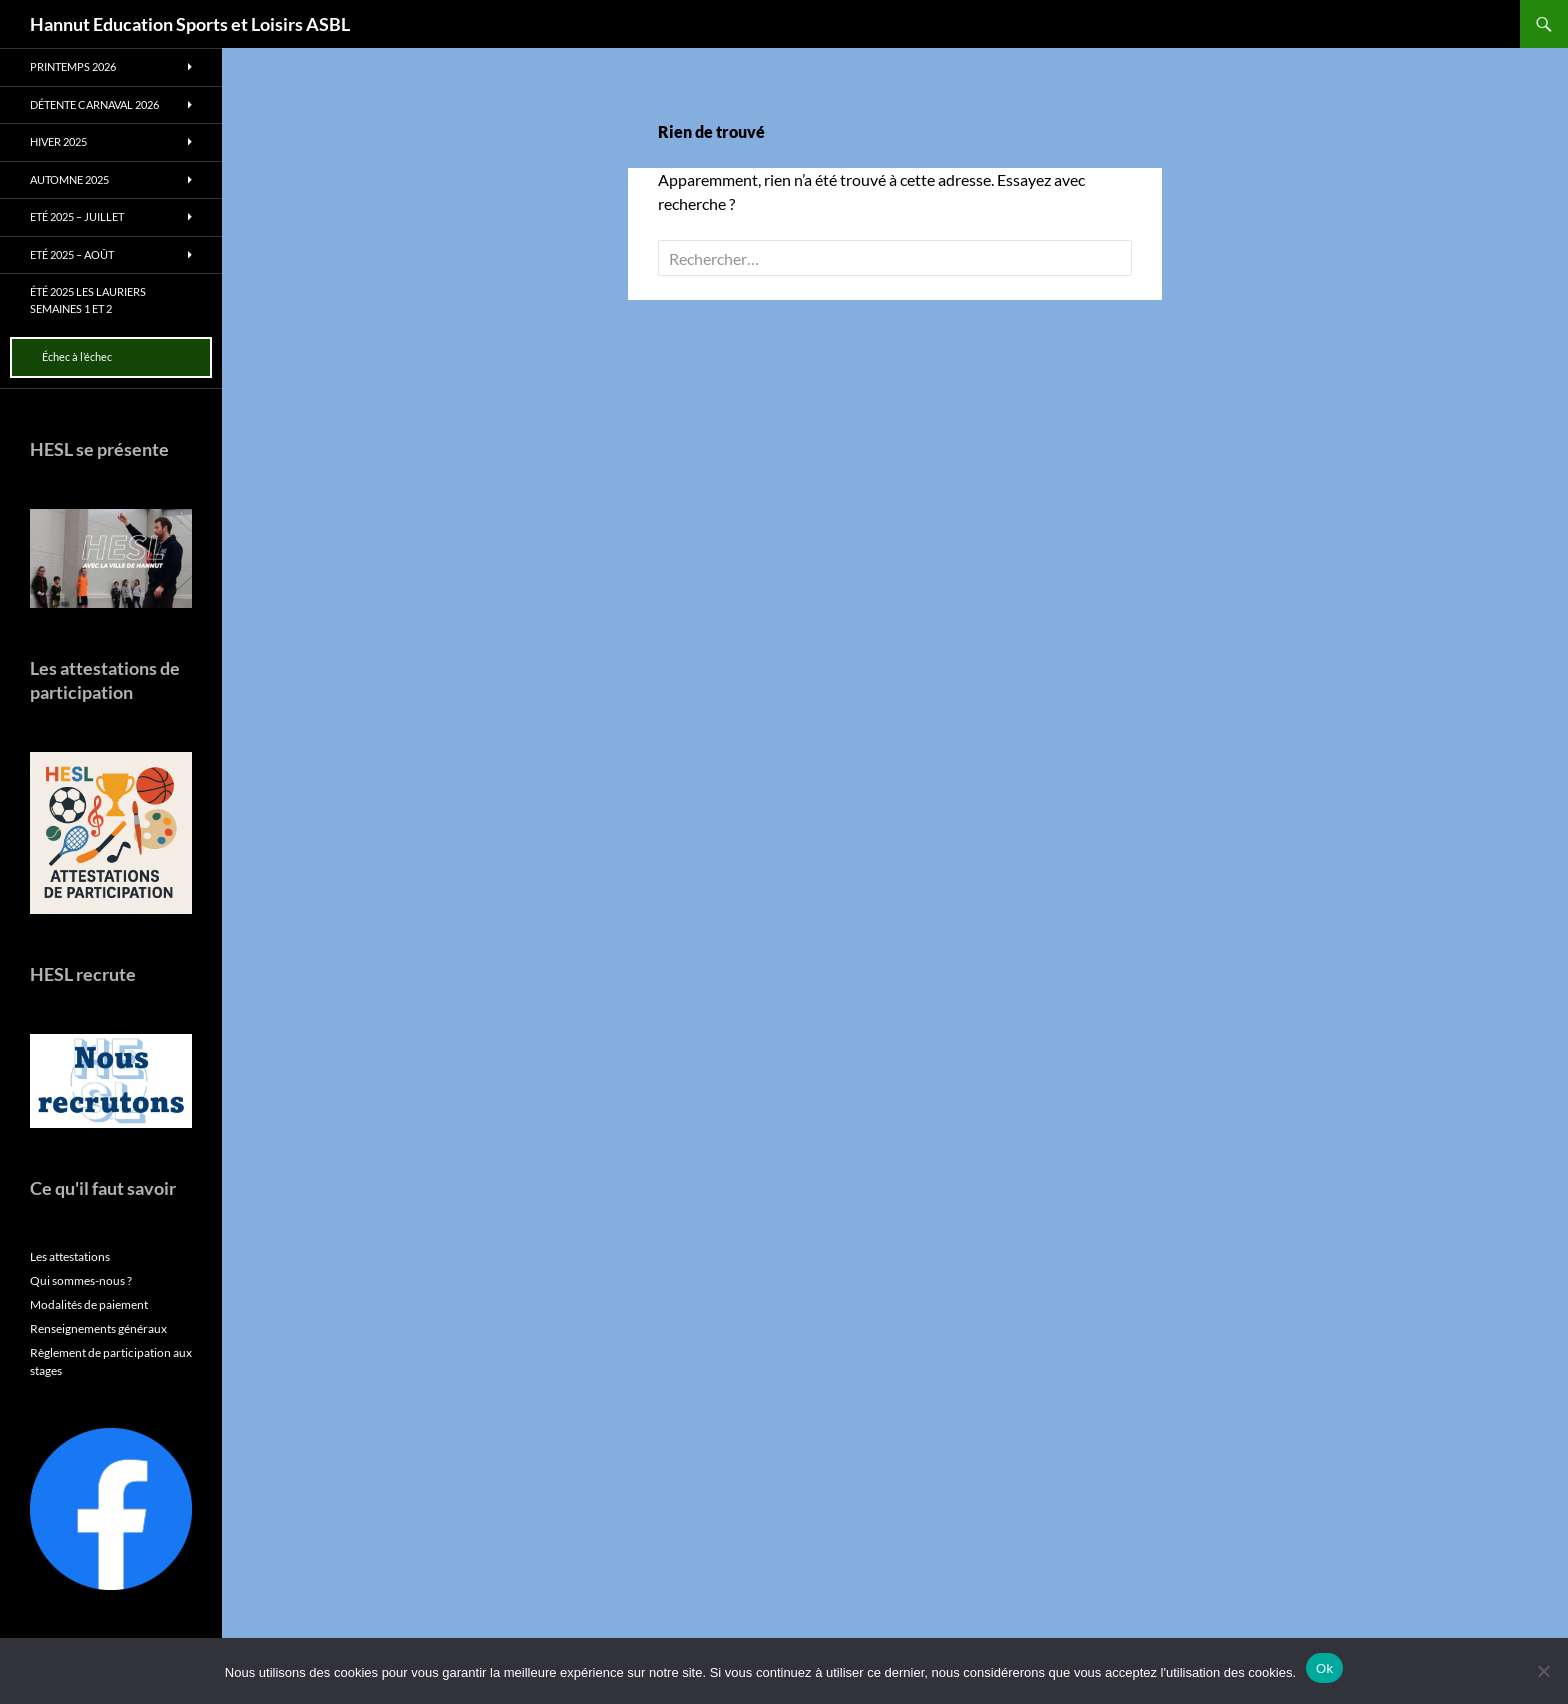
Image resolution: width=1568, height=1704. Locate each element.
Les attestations (70, 1256)
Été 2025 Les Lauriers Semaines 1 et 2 (88, 300)
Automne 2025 (69, 179)
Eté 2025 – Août (72, 254)
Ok (1324, 1668)
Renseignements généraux (98, 1328)
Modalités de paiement (89, 1304)
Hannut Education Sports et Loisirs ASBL (190, 24)
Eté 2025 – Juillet (77, 216)
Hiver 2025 (58, 141)
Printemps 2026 (73, 66)
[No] (1543, 1671)
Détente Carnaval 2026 (94, 104)
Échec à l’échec (77, 356)
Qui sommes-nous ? (81, 1280)
